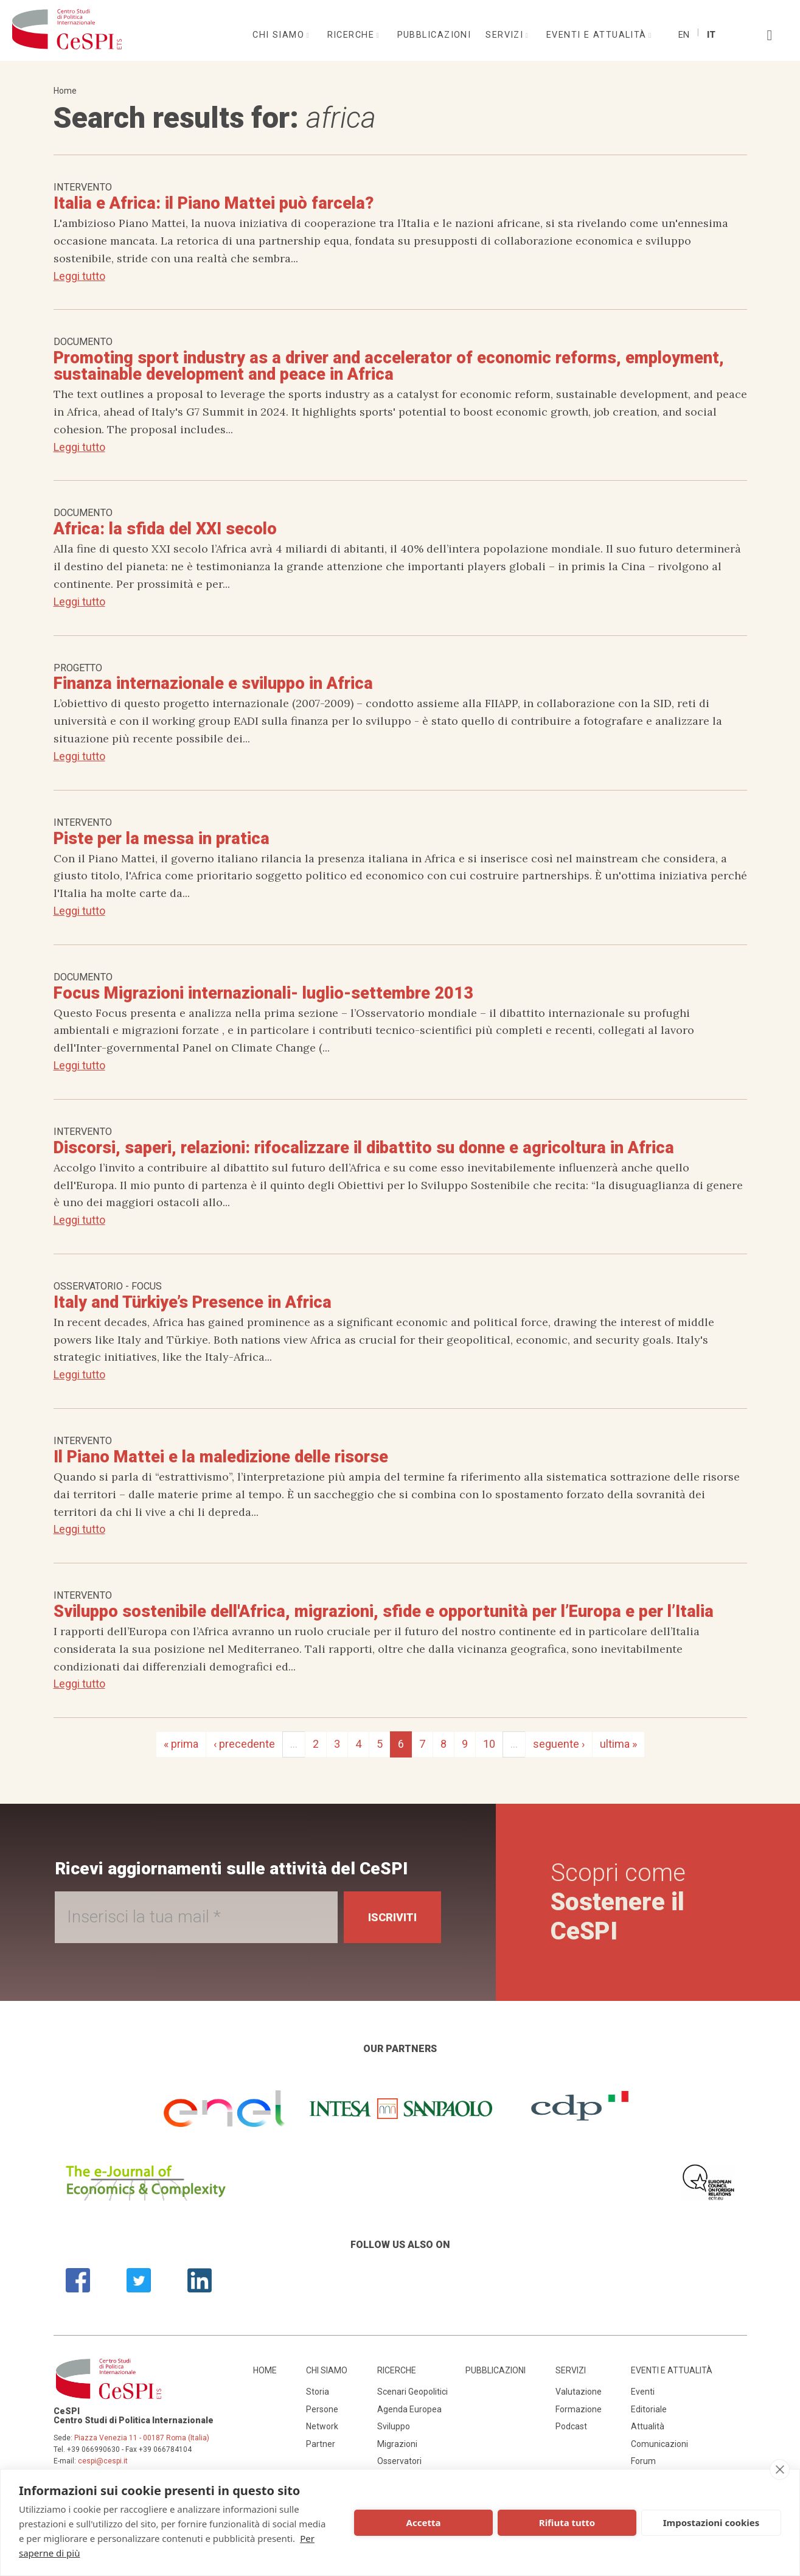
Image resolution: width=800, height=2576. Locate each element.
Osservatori (399, 2461)
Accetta (423, 2522)
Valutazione (578, 2391)
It (711, 35)
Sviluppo (393, 2426)
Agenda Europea (409, 2409)
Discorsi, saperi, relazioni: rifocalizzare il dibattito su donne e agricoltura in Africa (364, 1147)
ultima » (618, 1743)
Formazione (578, 2409)
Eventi (643, 2391)
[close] (780, 2469)
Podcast (571, 2426)
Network (322, 2426)
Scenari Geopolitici (412, 2391)
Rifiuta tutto (567, 2522)
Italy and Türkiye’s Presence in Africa (193, 1302)
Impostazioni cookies (711, 2522)
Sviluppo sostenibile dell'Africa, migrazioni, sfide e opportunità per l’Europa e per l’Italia (384, 1611)
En (683, 35)
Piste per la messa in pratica (162, 838)
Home (65, 91)
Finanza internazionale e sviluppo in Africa (213, 683)
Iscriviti (392, 1917)
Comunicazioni (659, 2444)
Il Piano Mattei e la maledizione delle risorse (221, 1457)
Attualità (647, 2426)
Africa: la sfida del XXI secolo (165, 529)
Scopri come (618, 1902)
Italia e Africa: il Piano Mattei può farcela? (214, 203)
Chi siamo (279, 35)
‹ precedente (244, 1743)
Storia (317, 2391)
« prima (181, 1743)
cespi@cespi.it (103, 2461)
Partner (320, 2444)
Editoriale (649, 2409)
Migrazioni (397, 2444)
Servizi (506, 35)
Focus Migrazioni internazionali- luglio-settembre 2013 (263, 993)
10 (489, 1743)
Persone (322, 2409)
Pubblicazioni (434, 35)
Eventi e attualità (598, 35)
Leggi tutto (79, 276)
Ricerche (352, 35)
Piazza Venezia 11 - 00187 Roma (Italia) (141, 2438)
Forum (643, 2461)
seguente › (559, 1743)
